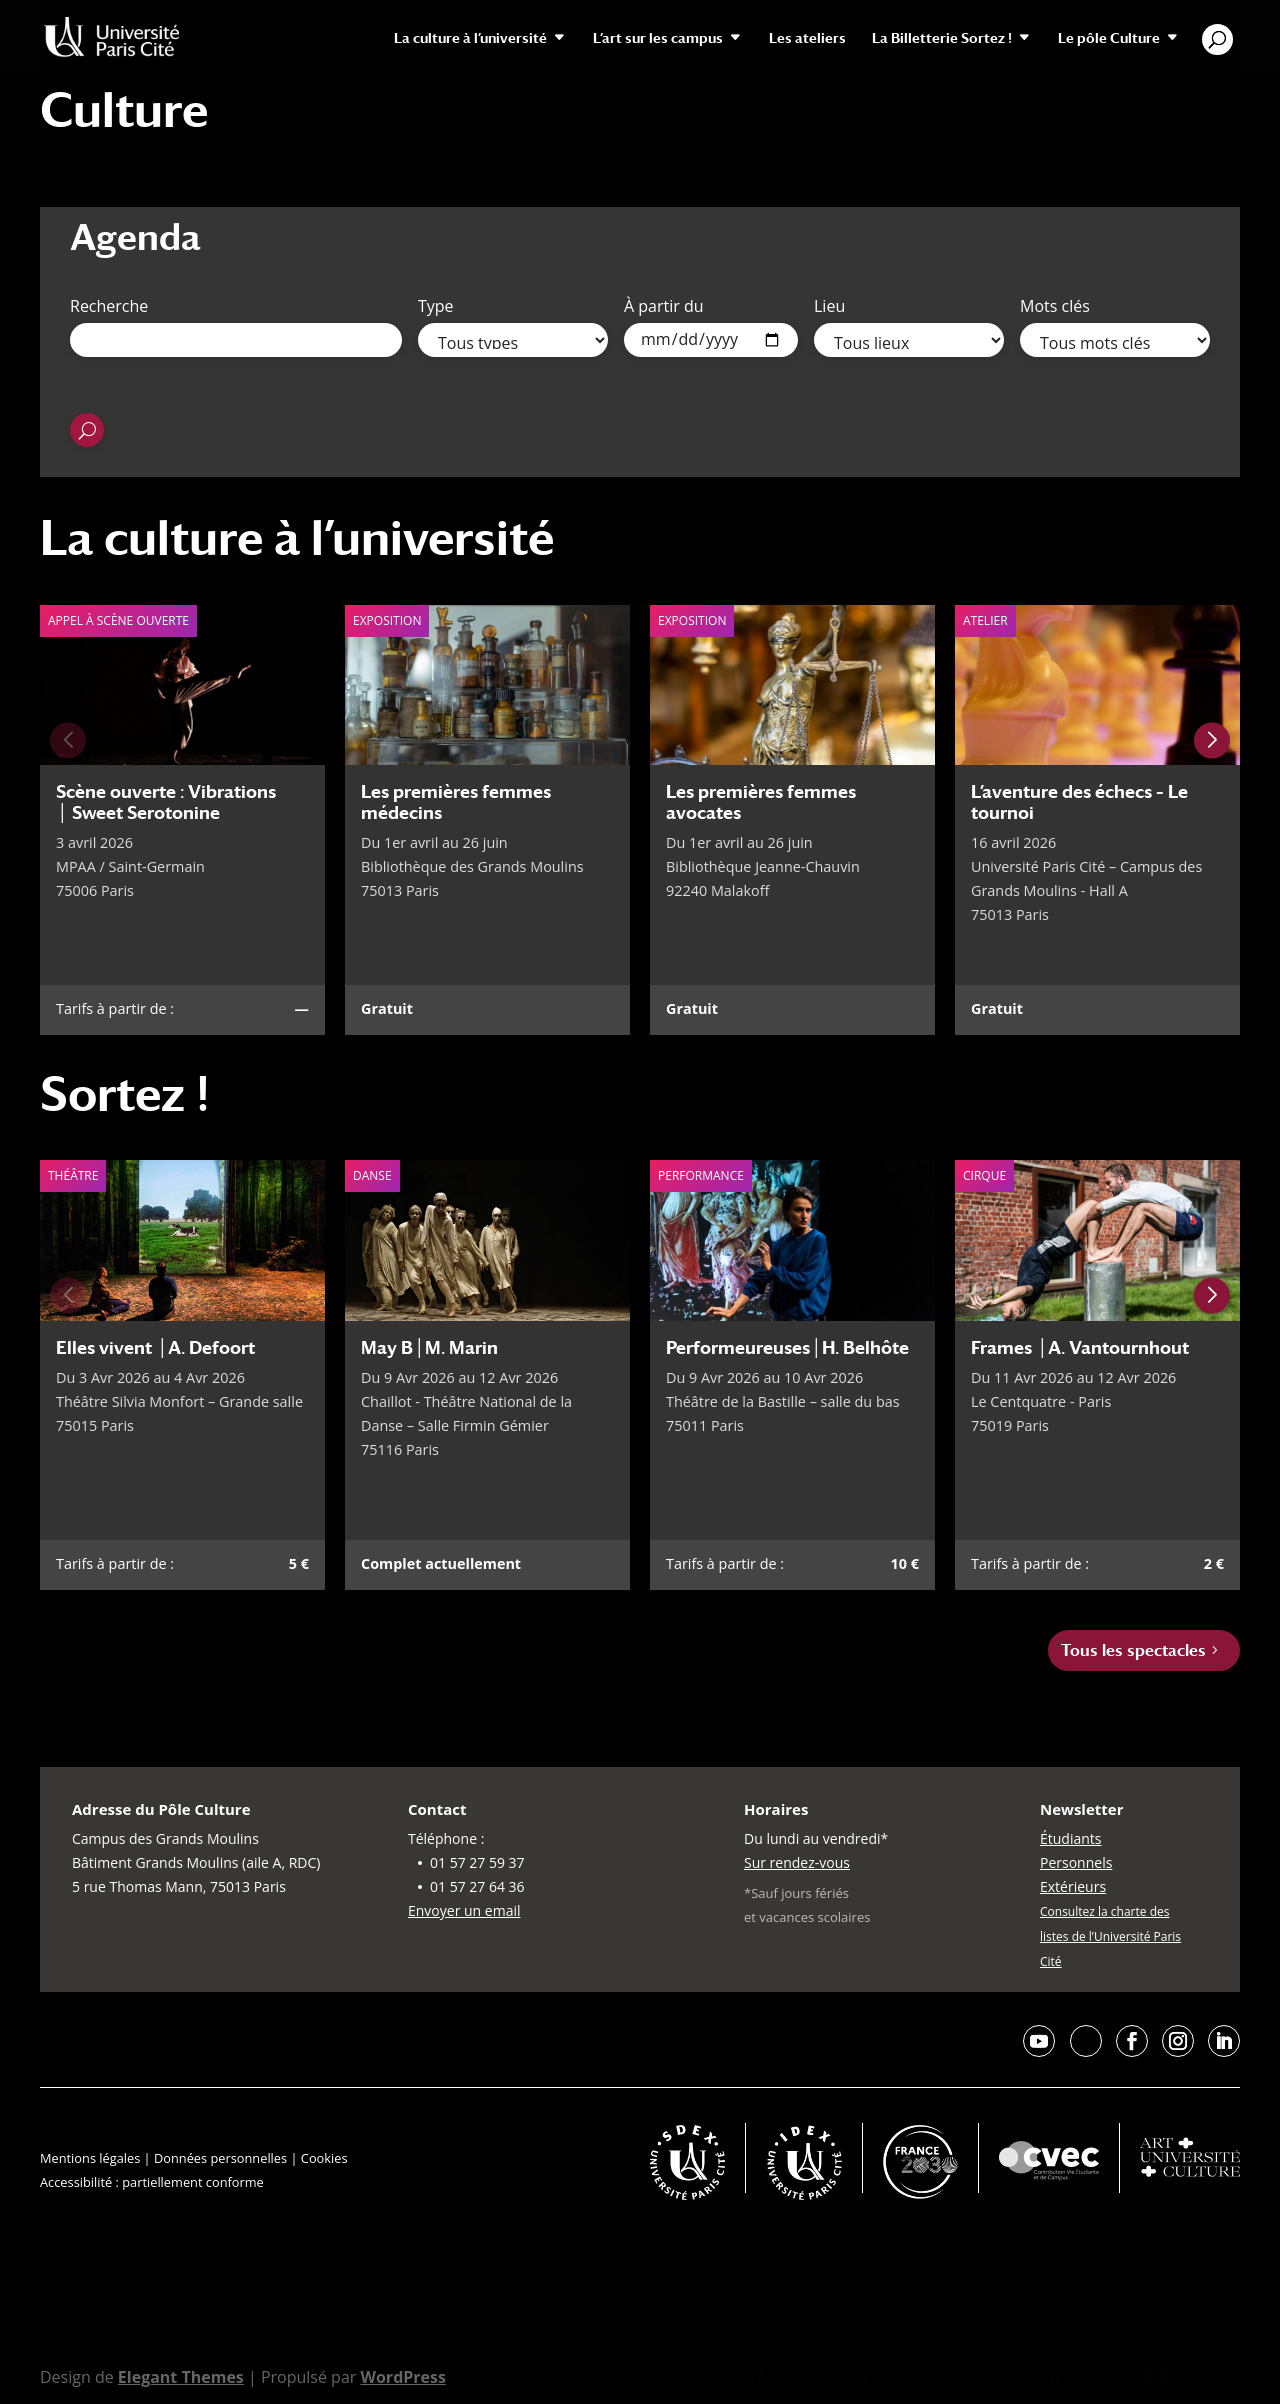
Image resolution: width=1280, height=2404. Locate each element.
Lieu (829, 306)
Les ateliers (807, 38)
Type (436, 306)
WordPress (402, 2377)
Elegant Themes (181, 2377)
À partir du (664, 306)
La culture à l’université (470, 38)
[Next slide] (1212, 740)
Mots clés (1055, 306)
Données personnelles (220, 2158)
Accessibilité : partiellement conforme (152, 2182)
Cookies (324, 2158)
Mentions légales (90, 2158)
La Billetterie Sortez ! (942, 38)
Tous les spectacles (1133, 1650)
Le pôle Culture (1109, 38)
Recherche (109, 306)
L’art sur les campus (658, 38)
